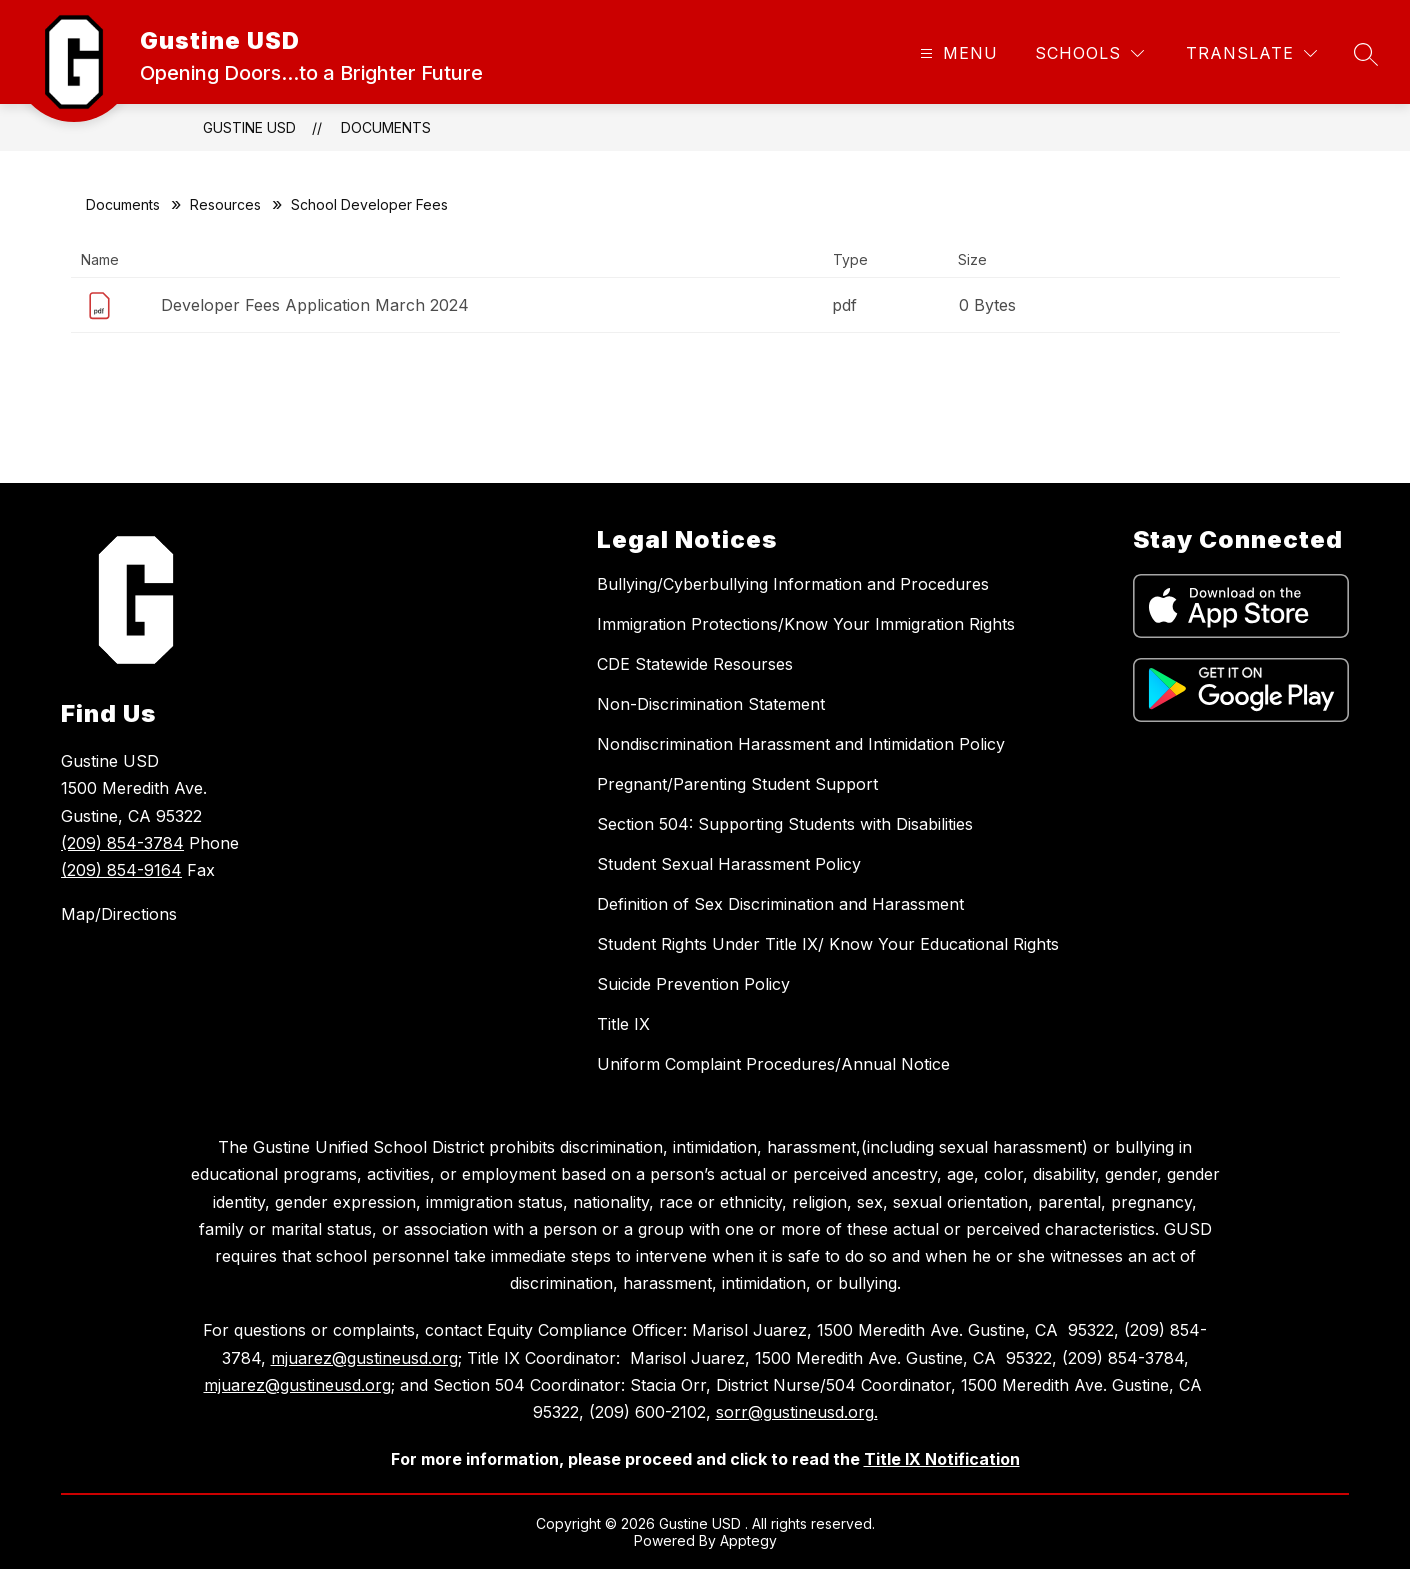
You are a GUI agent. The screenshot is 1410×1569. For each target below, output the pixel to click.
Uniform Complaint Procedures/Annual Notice (773, 1064)
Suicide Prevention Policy (693, 984)
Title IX (623, 1024)
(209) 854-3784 (122, 843)
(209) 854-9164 (121, 870)
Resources (225, 204)
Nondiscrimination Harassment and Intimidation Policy (801, 744)
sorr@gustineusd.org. (797, 1412)
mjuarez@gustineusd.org (364, 1358)
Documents (386, 127)
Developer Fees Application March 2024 (315, 305)
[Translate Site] (1251, 53)
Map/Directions (119, 914)
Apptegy (748, 1540)
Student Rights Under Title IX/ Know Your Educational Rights (828, 944)
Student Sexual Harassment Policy (729, 864)
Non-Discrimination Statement (711, 704)
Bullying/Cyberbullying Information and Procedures (793, 584)
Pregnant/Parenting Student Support (737, 784)
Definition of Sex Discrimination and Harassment (780, 904)
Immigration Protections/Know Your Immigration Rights (806, 624)
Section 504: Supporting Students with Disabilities (785, 824)
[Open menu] (956, 53)
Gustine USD (249, 127)
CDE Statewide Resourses (695, 664)
